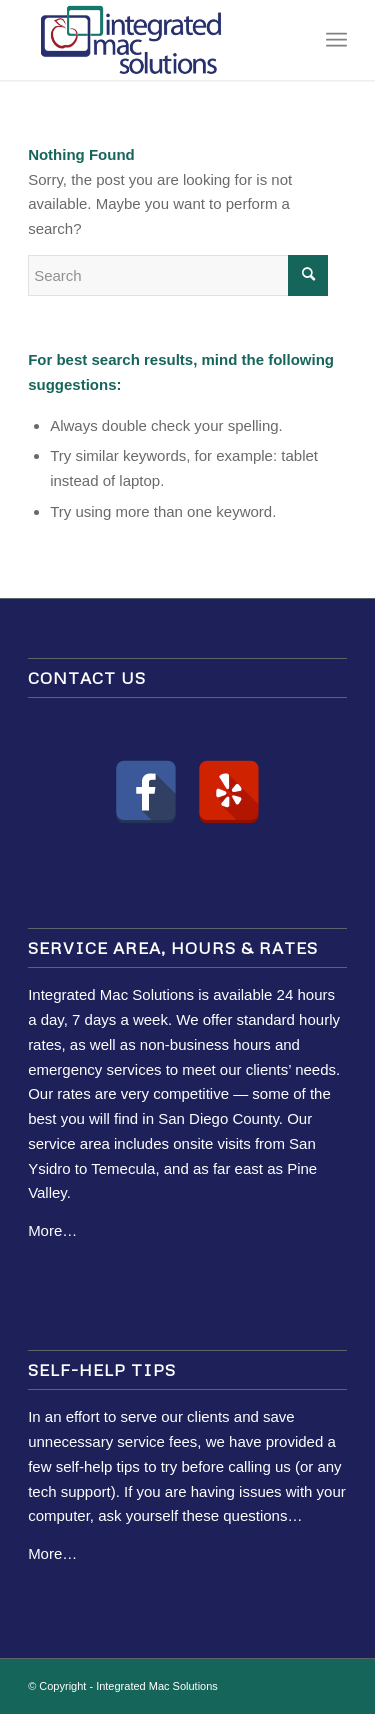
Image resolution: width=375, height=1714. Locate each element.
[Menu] (336, 40)
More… (52, 1230)
